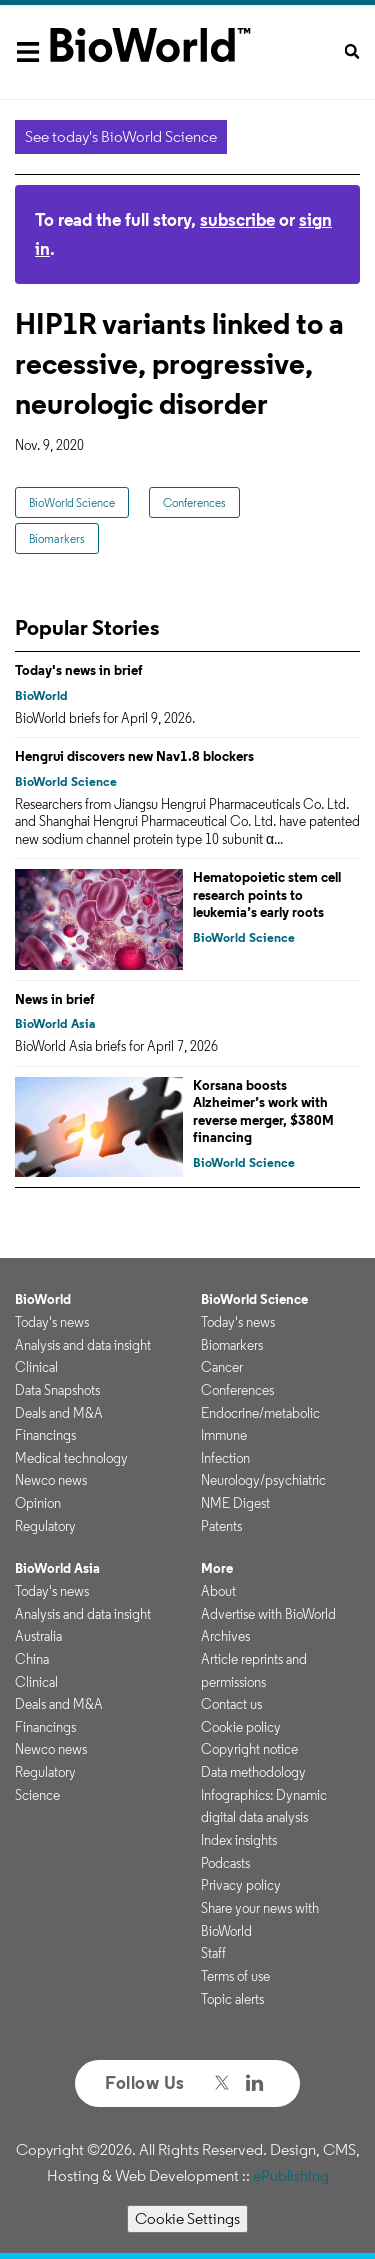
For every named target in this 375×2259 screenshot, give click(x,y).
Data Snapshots (57, 1390)
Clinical (36, 1367)
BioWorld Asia (55, 1023)
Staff (213, 1953)
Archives (225, 1636)
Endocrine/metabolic (260, 1413)
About (218, 1591)
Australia (38, 1636)
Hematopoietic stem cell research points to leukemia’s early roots (267, 894)
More (217, 1568)
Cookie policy (241, 1727)
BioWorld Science (72, 502)
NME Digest (235, 1503)
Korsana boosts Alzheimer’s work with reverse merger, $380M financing (263, 1111)
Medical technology (71, 1458)
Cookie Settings (187, 2218)
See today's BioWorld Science (121, 136)
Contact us (231, 1704)
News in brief (55, 999)
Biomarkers (57, 538)
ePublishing (291, 2175)
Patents (221, 1526)
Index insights (239, 1840)
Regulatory (45, 1526)
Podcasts (225, 1863)
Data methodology (253, 1772)
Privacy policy (241, 1885)
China (32, 1659)
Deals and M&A (59, 1413)
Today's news (52, 1322)
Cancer (222, 1367)
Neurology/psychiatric (263, 1480)
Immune (224, 1435)
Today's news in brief (79, 670)
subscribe (237, 219)
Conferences (194, 502)
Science (37, 1795)
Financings (45, 1435)
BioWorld (41, 695)
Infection (225, 1458)
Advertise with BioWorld (268, 1614)
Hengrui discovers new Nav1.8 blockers (134, 756)
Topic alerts (232, 1999)
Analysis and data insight (83, 1345)
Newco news (51, 1480)
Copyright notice (249, 1749)
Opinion (38, 1503)
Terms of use (235, 1976)
